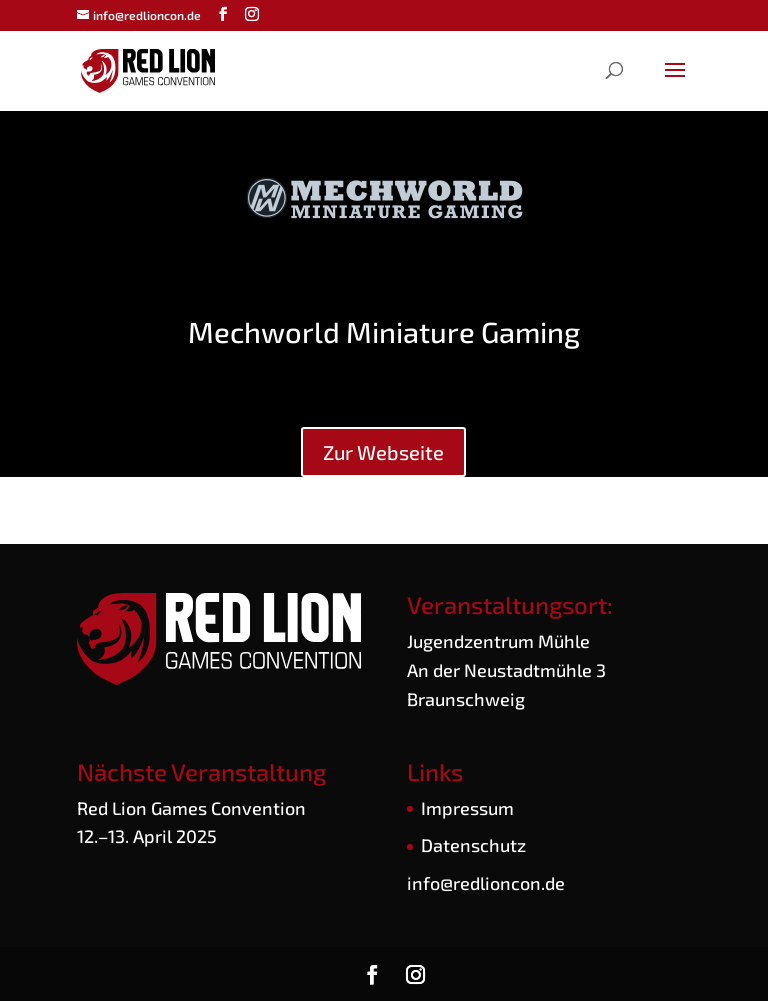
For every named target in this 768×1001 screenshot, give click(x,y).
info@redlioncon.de (486, 883)
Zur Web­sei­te (383, 452)
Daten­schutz (473, 845)
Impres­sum (467, 808)
